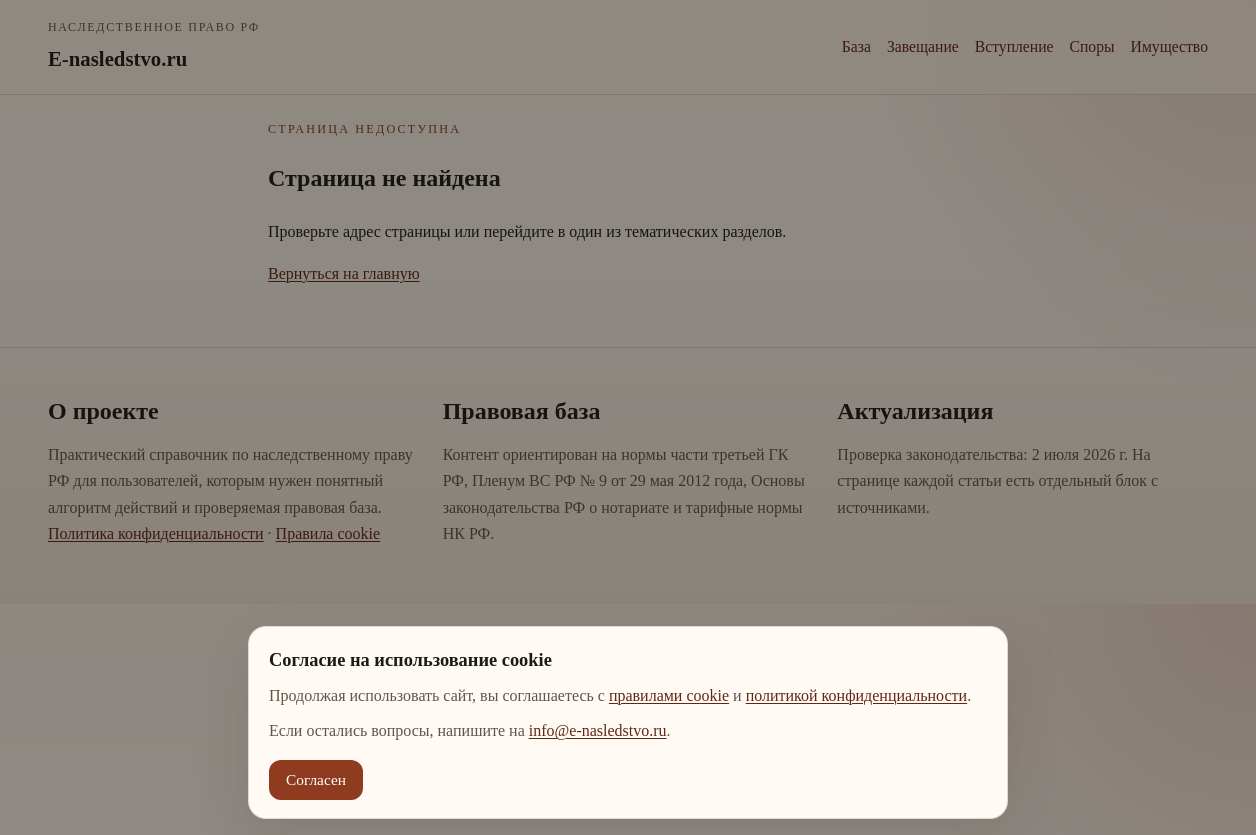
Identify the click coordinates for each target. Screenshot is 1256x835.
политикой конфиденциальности (857, 695)
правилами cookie (669, 695)
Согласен (316, 779)
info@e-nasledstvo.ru (598, 730)
